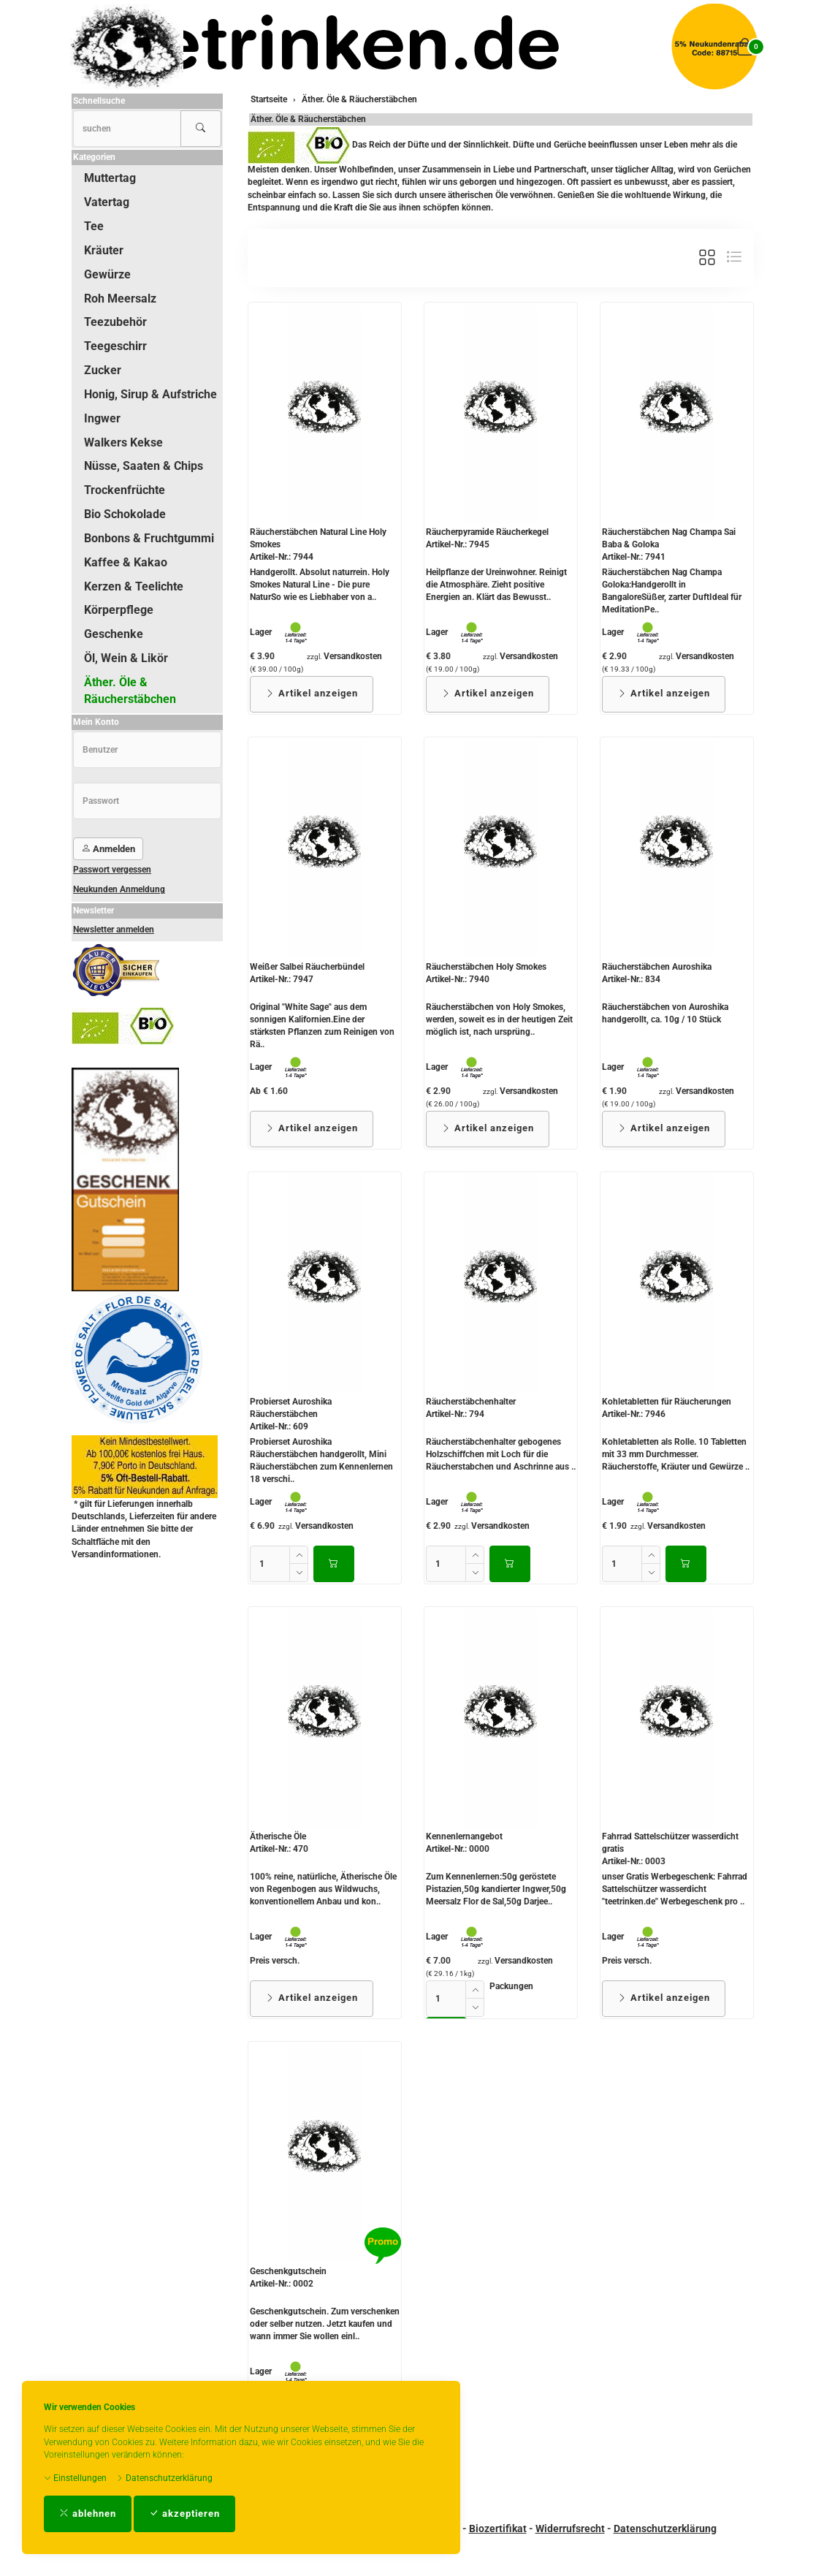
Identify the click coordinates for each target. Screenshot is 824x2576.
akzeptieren (184, 2513)
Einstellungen (75, 2478)
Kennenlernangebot (464, 1836)
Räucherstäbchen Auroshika (657, 967)
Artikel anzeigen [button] (311, 693)
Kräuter (103, 250)
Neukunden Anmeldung (119, 889)
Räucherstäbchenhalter (471, 1402)
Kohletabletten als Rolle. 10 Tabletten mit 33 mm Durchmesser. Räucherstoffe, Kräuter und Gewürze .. (675, 1454)
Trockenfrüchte (124, 490)
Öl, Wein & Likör (126, 658)
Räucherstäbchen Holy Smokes (486, 967)
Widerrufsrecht (570, 2528)
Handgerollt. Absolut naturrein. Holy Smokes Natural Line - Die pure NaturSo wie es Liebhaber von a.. (319, 584)
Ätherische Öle (278, 1836)
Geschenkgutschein (288, 2271)
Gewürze (107, 274)
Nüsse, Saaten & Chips (143, 466)
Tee (94, 226)
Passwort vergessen (112, 870)
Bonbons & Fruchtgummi (149, 538)
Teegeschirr (115, 346)
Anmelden (108, 848)
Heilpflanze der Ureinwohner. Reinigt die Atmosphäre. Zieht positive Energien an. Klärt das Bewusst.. (496, 584)
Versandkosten (353, 656)
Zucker (102, 370)
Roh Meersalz (120, 298)
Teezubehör (115, 322)
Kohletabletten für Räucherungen (666, 1402)
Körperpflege (118, 610)
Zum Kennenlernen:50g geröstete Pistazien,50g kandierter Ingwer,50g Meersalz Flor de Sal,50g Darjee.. (496, 1889)
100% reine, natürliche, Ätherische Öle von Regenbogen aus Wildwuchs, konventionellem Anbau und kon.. (323, 1889)
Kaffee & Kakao (125, 562)
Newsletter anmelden (113, 929)
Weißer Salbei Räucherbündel (307, 967)
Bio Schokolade (125, 514)
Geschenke (113, 634)
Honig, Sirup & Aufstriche (150, 394)
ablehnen (87, 2513)
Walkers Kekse (123, 442)
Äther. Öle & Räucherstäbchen (308, 119)
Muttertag (110, 178)
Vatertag (106, 202)
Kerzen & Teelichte (133, 586)
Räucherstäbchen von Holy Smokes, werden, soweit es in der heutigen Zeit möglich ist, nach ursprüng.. (499, 1019)
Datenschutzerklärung (164, 2478)
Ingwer (102, 418)
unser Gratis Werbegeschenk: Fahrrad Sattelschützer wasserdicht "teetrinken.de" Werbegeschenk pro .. (674, 1889)
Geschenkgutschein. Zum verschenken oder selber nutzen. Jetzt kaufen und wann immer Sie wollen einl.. (325, 2323)
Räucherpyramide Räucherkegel (487, 532)
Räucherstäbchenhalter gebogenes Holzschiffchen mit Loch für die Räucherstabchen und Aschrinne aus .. (501, 1454)
